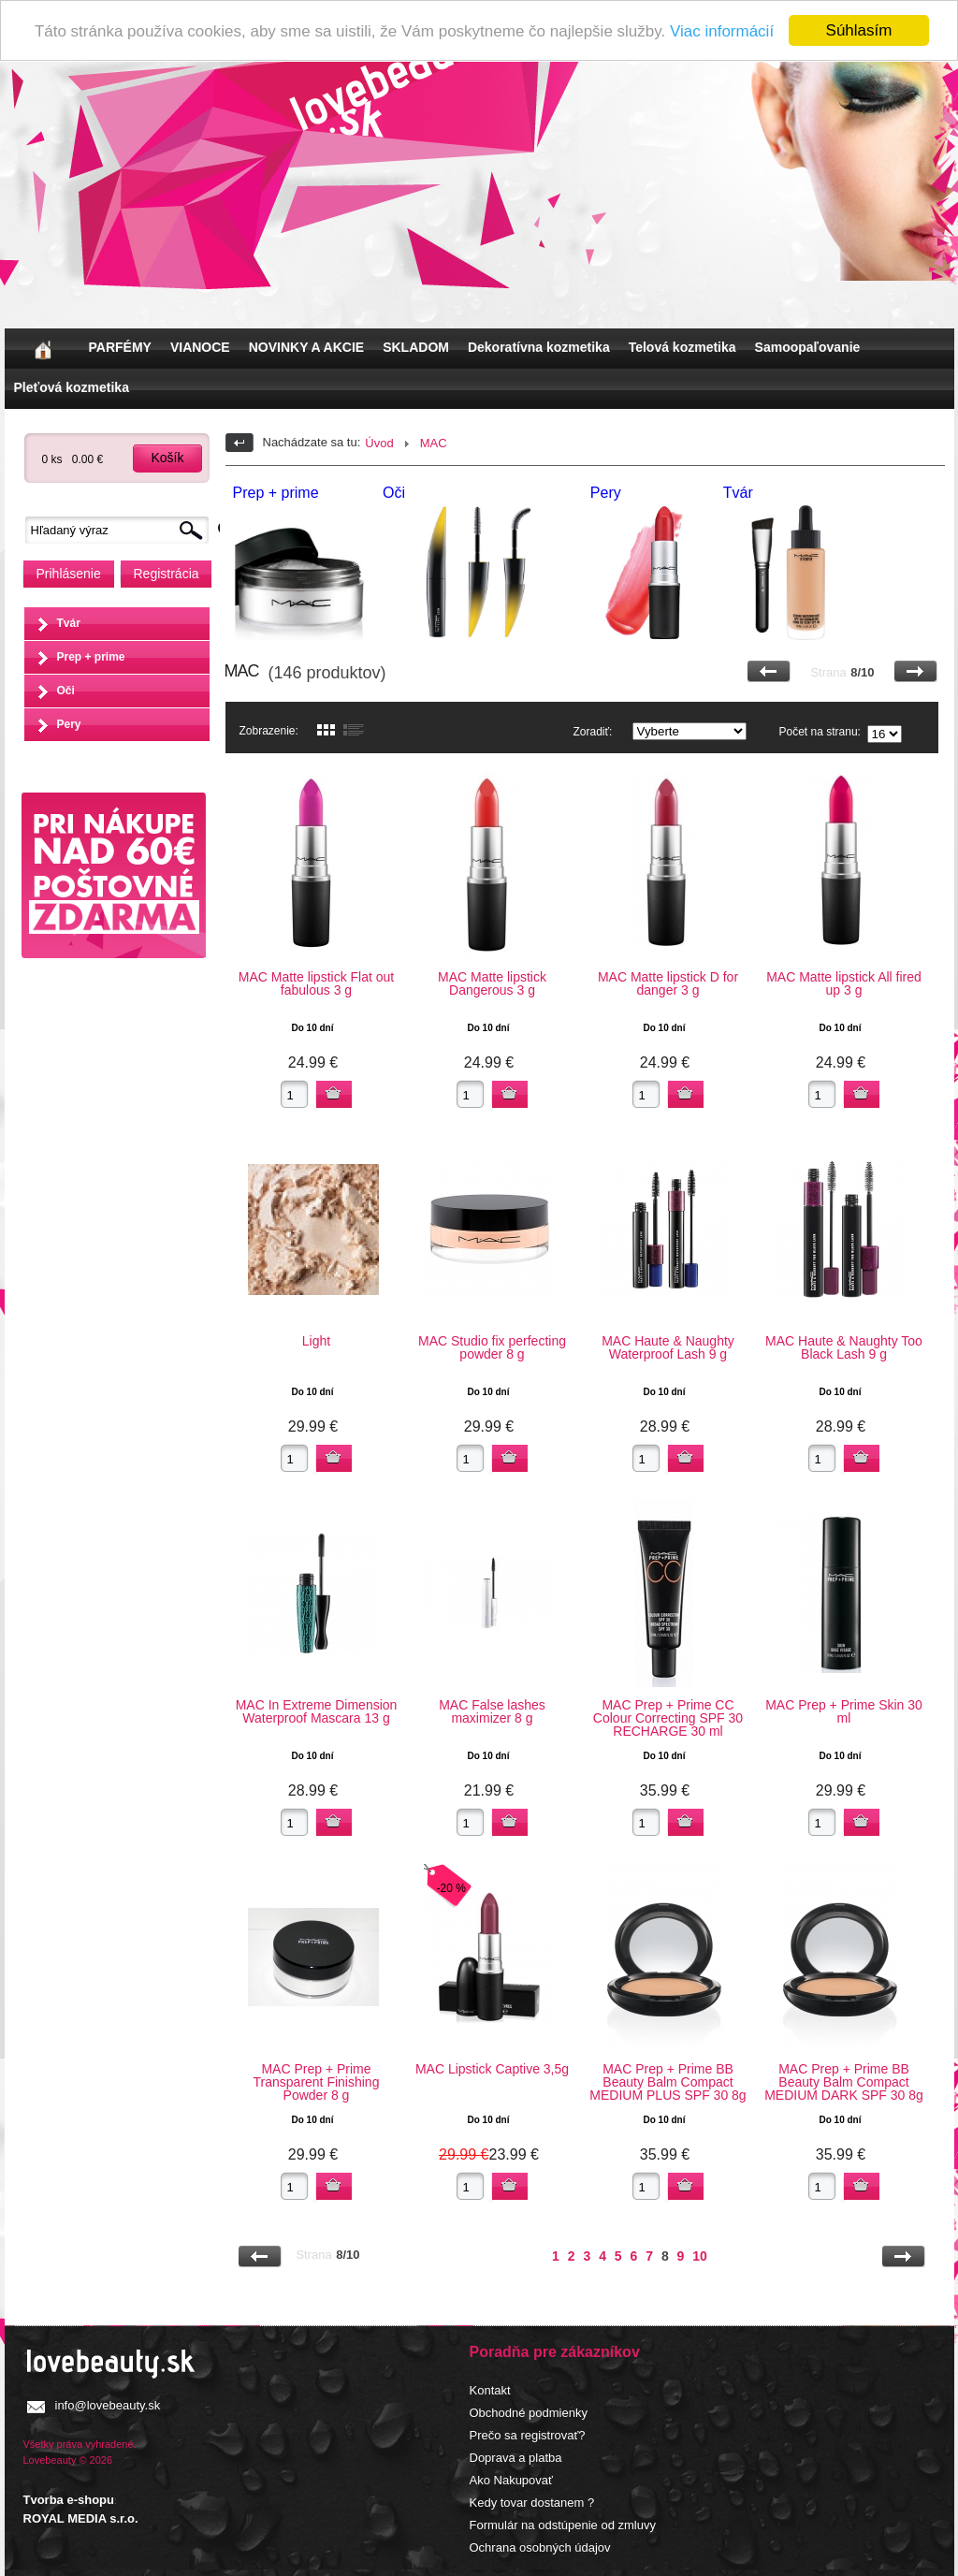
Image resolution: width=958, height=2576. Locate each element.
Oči (66, 690)
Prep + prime (91, 656)
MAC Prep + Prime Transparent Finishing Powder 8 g (317, 2082)
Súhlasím (859, 30)
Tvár (68, 623)
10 (699, 2256)
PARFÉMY (120, 347)
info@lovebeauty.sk (108, 2405)
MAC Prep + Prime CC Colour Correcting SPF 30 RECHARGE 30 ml (668, 1718)
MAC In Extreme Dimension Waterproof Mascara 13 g (317, 1711)
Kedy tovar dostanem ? (532, 2503)
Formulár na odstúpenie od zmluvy (563, 2525)
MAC (433, 443)
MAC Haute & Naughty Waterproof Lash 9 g (668, 1347)
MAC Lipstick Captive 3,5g (492, 2068)
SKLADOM (416, 347)
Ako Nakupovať (511, 2480)
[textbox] (121, 530)
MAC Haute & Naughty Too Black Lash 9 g (843, 1347)
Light (316, 1340)
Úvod (379, 443)
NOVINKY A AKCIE (306, 347)
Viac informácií (722, 31)
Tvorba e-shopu (69, 2500)
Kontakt (490, 2390)
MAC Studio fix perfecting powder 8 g (492, 1347)
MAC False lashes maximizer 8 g (492, 1711)
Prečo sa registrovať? (528, 2435)
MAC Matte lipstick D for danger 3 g (668, 983)
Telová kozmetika (682, 347)
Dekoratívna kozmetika (539, 347)
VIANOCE (200, 347)
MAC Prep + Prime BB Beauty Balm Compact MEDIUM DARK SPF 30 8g (843, 2082)
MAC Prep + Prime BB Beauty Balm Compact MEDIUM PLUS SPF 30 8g (667, 2082)
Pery (69, 724)
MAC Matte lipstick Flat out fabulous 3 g (317, 983)
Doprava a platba (516, 2458)
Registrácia (166, 573)
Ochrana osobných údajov (540, 2547)
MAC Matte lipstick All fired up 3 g (844, 983)
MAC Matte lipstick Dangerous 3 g (492, 983)
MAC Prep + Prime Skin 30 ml (843, 1711)
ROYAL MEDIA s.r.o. (80, 2518)
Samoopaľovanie (808, 347)
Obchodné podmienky (529, 2413)
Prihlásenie (68, 573)
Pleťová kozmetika (71, 387)
